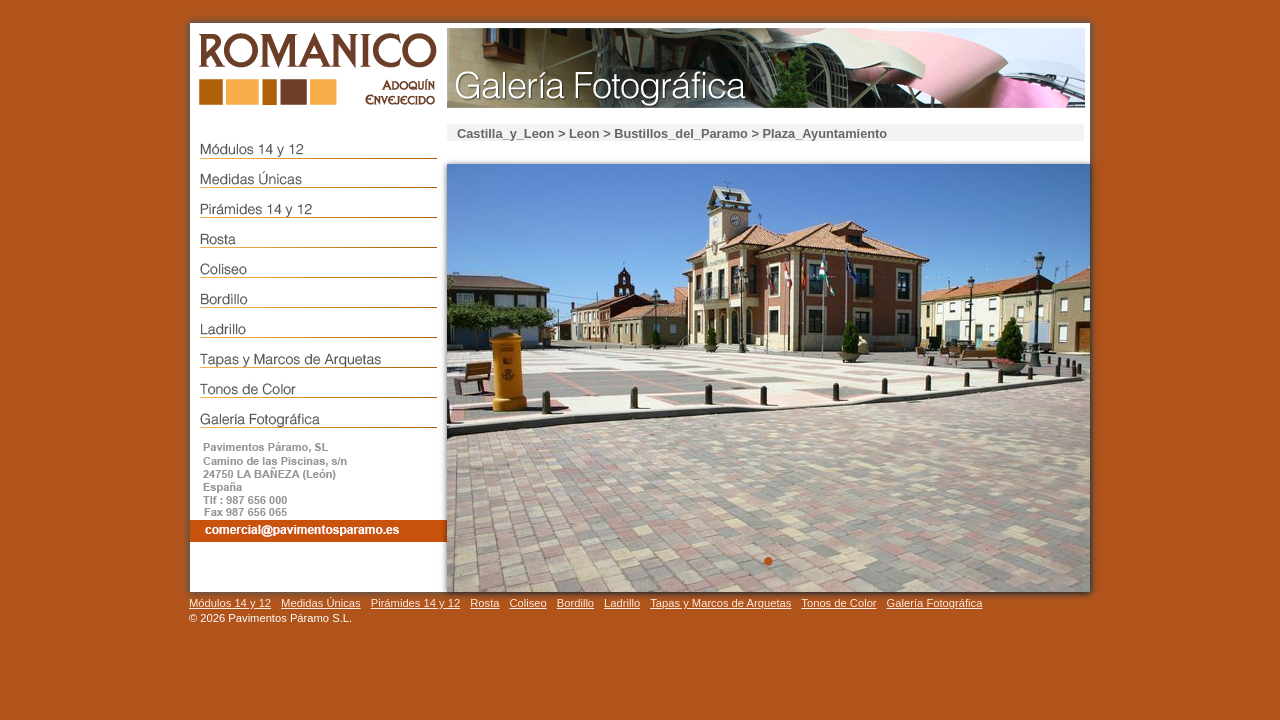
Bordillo (575, 603)
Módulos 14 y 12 (230, 603)
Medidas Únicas (321, 603)
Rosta (484, 603)
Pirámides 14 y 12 (416, 603)
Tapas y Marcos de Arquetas (720, 603)
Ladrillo (622, 603)
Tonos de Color (838, 603)
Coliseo (527, 603)
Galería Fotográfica (935, 603)
